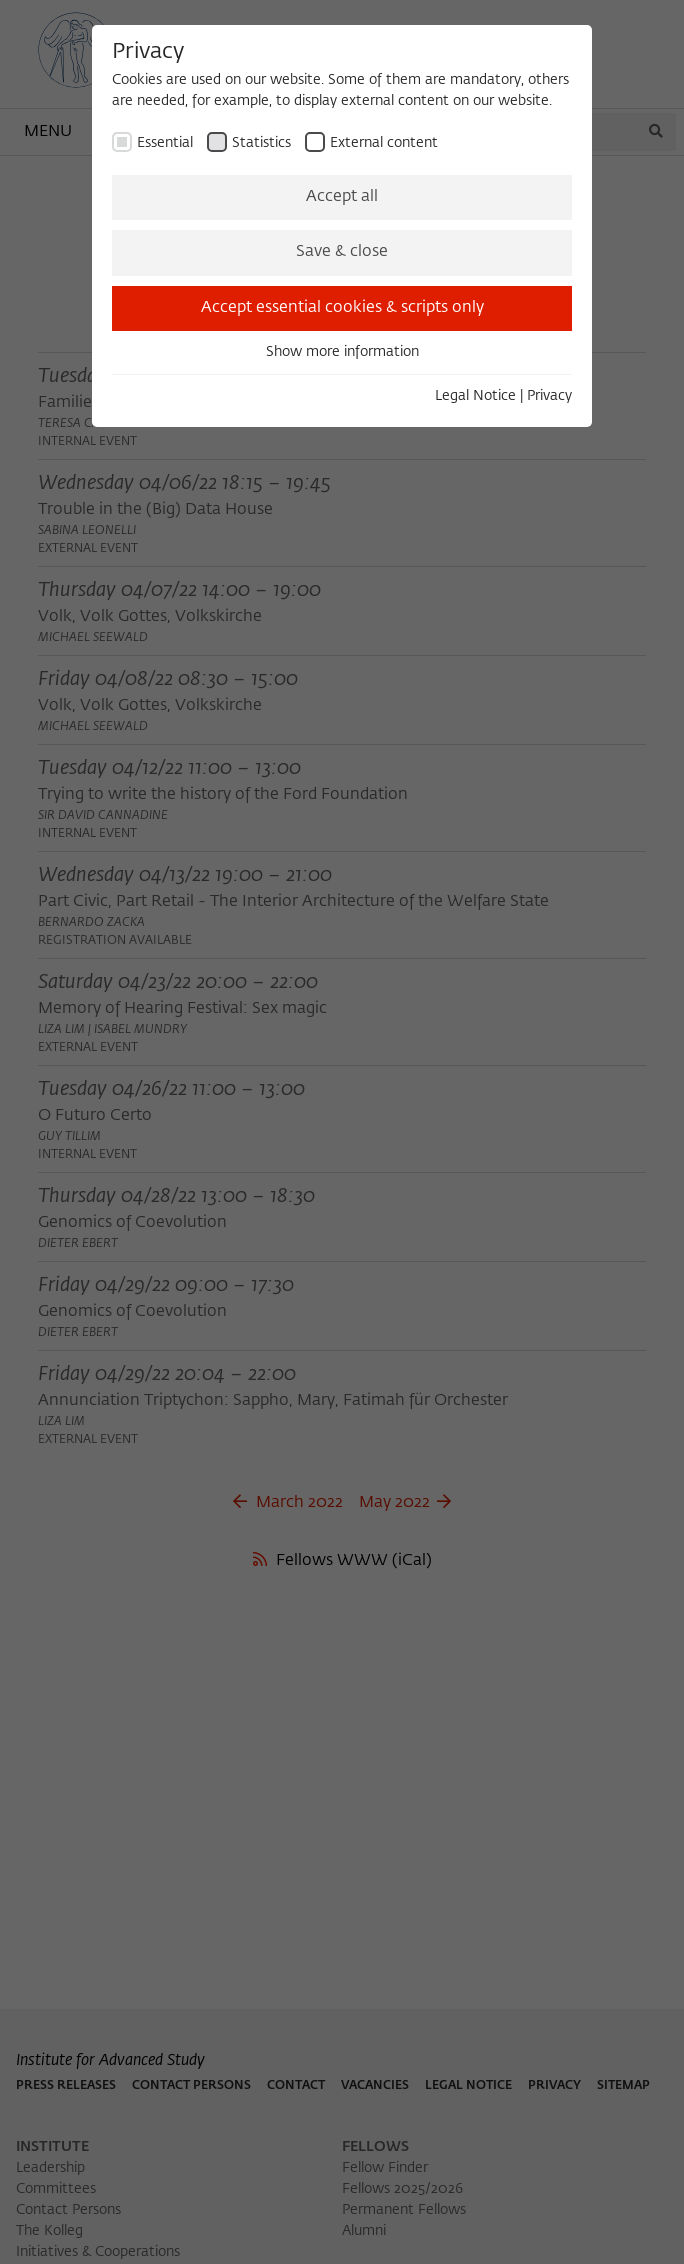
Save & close (342, 252)
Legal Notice (475, 396)
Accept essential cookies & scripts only (342, 308)
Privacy (549, 396)
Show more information (342, 352)
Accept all (342, 197)
